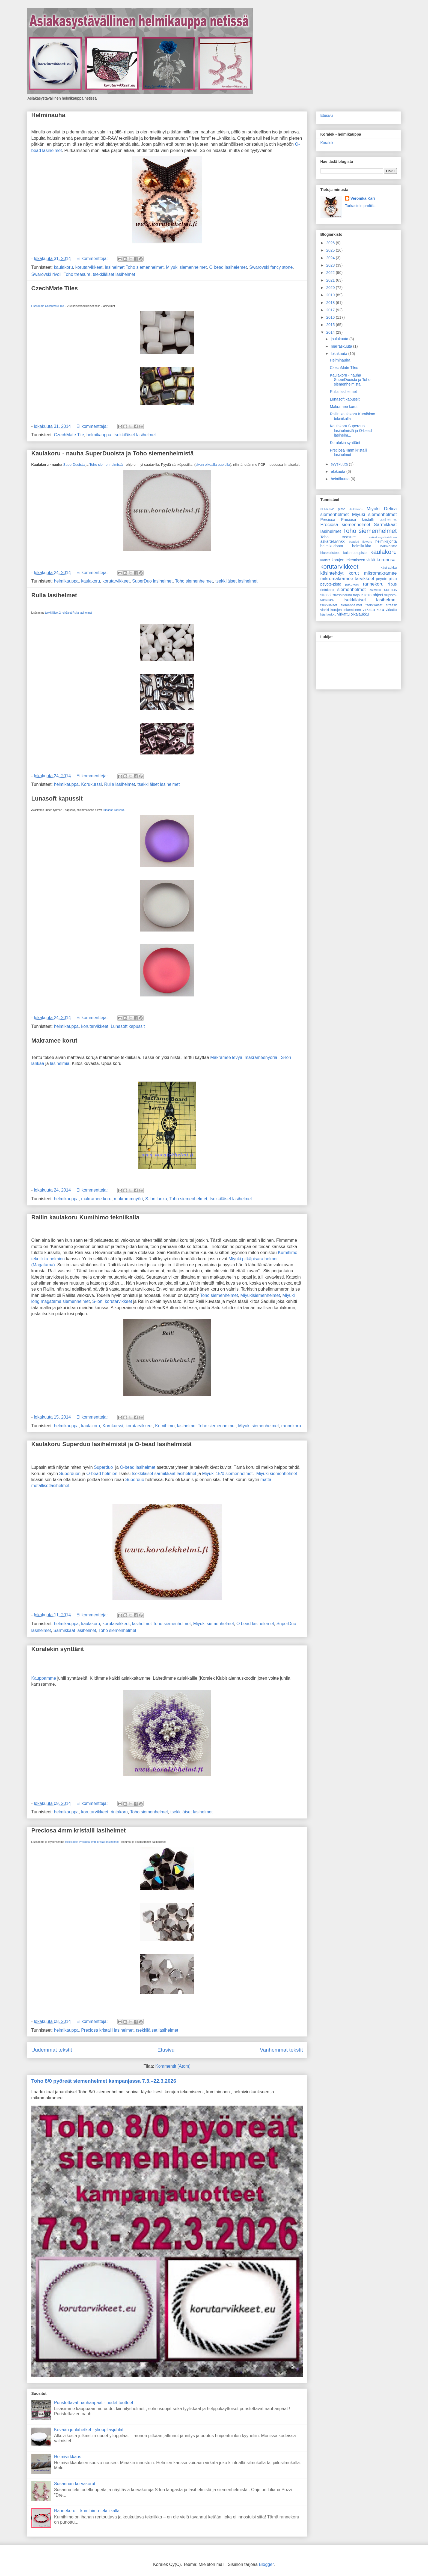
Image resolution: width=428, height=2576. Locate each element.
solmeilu (375, 590)
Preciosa (327, 519)
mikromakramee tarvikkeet (347, 578)
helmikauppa (99, 434)
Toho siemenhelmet (194, 581)
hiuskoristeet (330, 553)
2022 (331, 272)
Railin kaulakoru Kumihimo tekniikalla (85, 1217)
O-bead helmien (101, 1473)
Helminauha (48, 115)
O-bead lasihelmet (138, 1467)
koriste (325, 560)
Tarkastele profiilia (360, 206)
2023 (331, 265)
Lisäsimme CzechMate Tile (47, 306)
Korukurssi (91, 784)
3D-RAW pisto (332, 509)
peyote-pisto (330, 584)
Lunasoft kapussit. (114, 809)
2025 (331, 250)
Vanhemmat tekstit (281, 2050)
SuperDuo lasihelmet (152, 581)
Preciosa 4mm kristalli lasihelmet (78, 1830)
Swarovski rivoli (46, 274)
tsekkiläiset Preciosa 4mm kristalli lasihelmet (92, 1841)
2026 (331, 243)
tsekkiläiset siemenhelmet (341, 605)
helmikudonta (331, 546)
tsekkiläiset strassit (381, 605)
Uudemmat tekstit (51, 2050)
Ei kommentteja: (92, 258)
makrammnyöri (128, 1198)
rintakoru (119, 1812)
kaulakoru (63, 267)
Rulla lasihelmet (54, 595)
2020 (331, 287)
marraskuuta (342, 346)
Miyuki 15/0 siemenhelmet (227, 1473)
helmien (57, 1258)
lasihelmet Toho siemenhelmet (134, 267)
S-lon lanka (156, 1198)
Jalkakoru (355, 509)
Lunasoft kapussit (57, 798)
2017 (331, 310)
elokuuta (338, 471)
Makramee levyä (226, 1057)
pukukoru (352, 584)
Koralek (326, 143)
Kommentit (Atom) (173, 2066)
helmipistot (388, 546)
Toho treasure (77, 274)
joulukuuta (340, 339)
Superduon (70, 1473)
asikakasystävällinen (383, 537)
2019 (331, 295)
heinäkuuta (340, 479)
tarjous (358, 595)
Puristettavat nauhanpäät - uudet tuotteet (93, 2402)
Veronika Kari (362, 198)
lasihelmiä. (60, 1063)
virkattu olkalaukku (353, 614)
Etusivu (165, 2050)
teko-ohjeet (373, 595)
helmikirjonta (386, 541)
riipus (392, 584)
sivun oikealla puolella (212, 464)
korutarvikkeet (89, 267)
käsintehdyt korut (339, 573)
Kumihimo (164, 1425)
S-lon (97, 1301)
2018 (331, 302)
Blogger (266, 2564)
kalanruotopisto (355, 553)
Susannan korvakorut (74, 2483)
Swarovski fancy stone (271, 267)
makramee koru (96, 1198)
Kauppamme (43, 1678)
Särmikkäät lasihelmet (74, 1630)
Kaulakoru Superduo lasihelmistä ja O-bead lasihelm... (351, 430)
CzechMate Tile (69, 434)
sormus (390, 589)
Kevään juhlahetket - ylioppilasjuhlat (88, 2429)
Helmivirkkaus (67, 2456)
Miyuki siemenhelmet (186, 267)
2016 (331, 317)
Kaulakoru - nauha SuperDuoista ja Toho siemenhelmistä (112, 453)
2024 (331, 258)
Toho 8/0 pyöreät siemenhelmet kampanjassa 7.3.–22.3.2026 (103, 2081)
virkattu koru (373, 609)
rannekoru (291, 1425)
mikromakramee (380, 573)
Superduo (103, 1467)
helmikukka (361, 546)
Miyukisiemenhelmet (260, 1295)
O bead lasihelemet (228, 267)
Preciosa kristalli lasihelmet (107, 2030)
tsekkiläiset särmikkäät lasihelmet (164, 1473)
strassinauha (342, 595)
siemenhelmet (351, 589)
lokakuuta (339, 353)
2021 (331, 280)
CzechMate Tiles (54, 288)
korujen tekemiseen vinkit (353, 560)
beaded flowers (360, 541)
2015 (331, 325)
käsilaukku (389, 567)
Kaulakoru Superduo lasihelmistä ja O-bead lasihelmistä (111, 1444)
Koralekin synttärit (57, 1649)
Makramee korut (54, 1040)
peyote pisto (386, 579)
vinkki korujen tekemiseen (340, 610)
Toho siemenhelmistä (106, 464)
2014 (331, 332)
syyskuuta (340, 464)
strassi (325, 595)
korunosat (387, 559)
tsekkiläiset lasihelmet (114, 274)
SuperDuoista (74, 464)
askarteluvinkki (333, 541)
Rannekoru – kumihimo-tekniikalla (87, 2510)
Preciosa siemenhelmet (345, 524)
